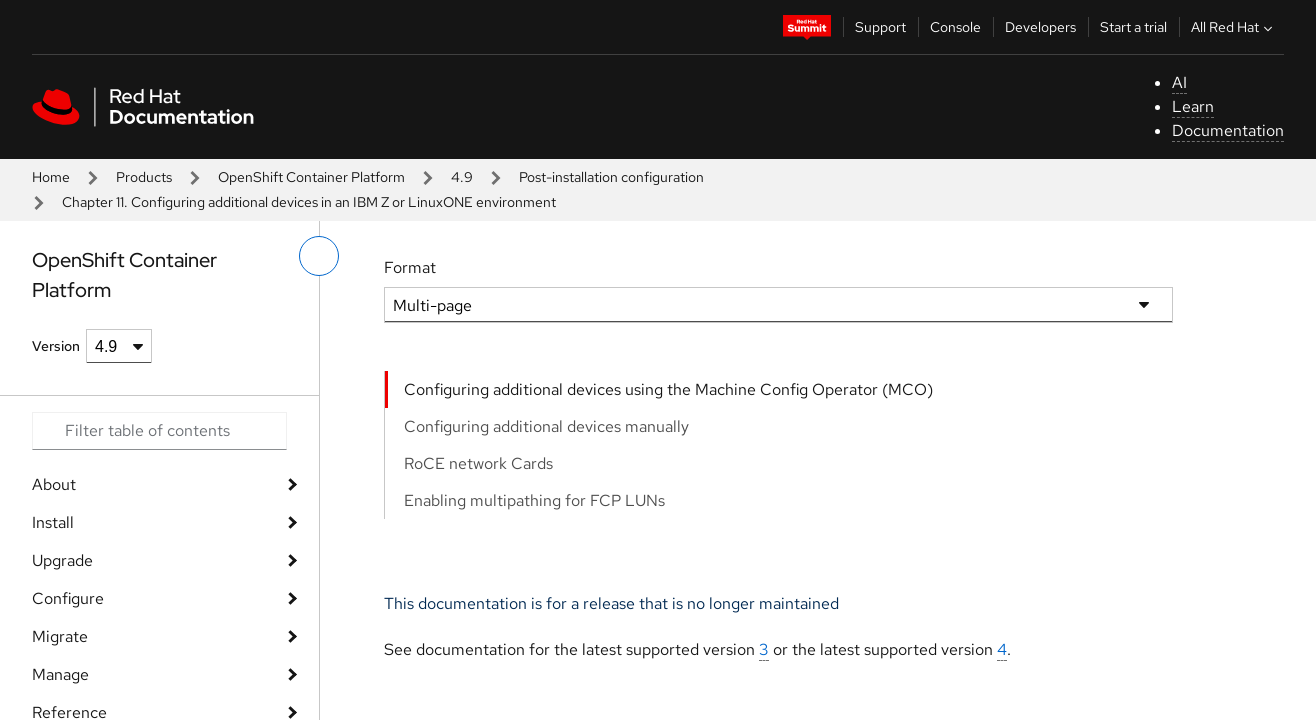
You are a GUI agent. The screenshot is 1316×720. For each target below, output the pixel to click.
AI (1179, 82)
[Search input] (159, 431)
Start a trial (1133, 27)
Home (51, 177)
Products (144, 177)
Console (955, 27)
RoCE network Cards (478, 463)
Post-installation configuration (611, 177)
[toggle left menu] (319, 256)
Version (56, 346)
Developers (1040, 27)
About (54, 484)
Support (880, 27)
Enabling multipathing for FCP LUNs (534, 500)
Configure (68, 598)
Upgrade (62, 560)
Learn (1193, 106)
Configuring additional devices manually (546, 426)
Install (53, 522)
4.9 (462, 177)
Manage (60, 674)
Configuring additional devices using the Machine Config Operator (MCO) (668, 389)
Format (410, 267)
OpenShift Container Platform (311, 177)
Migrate (60, 636)
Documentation (1228, 130)
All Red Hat (1234, 27)
